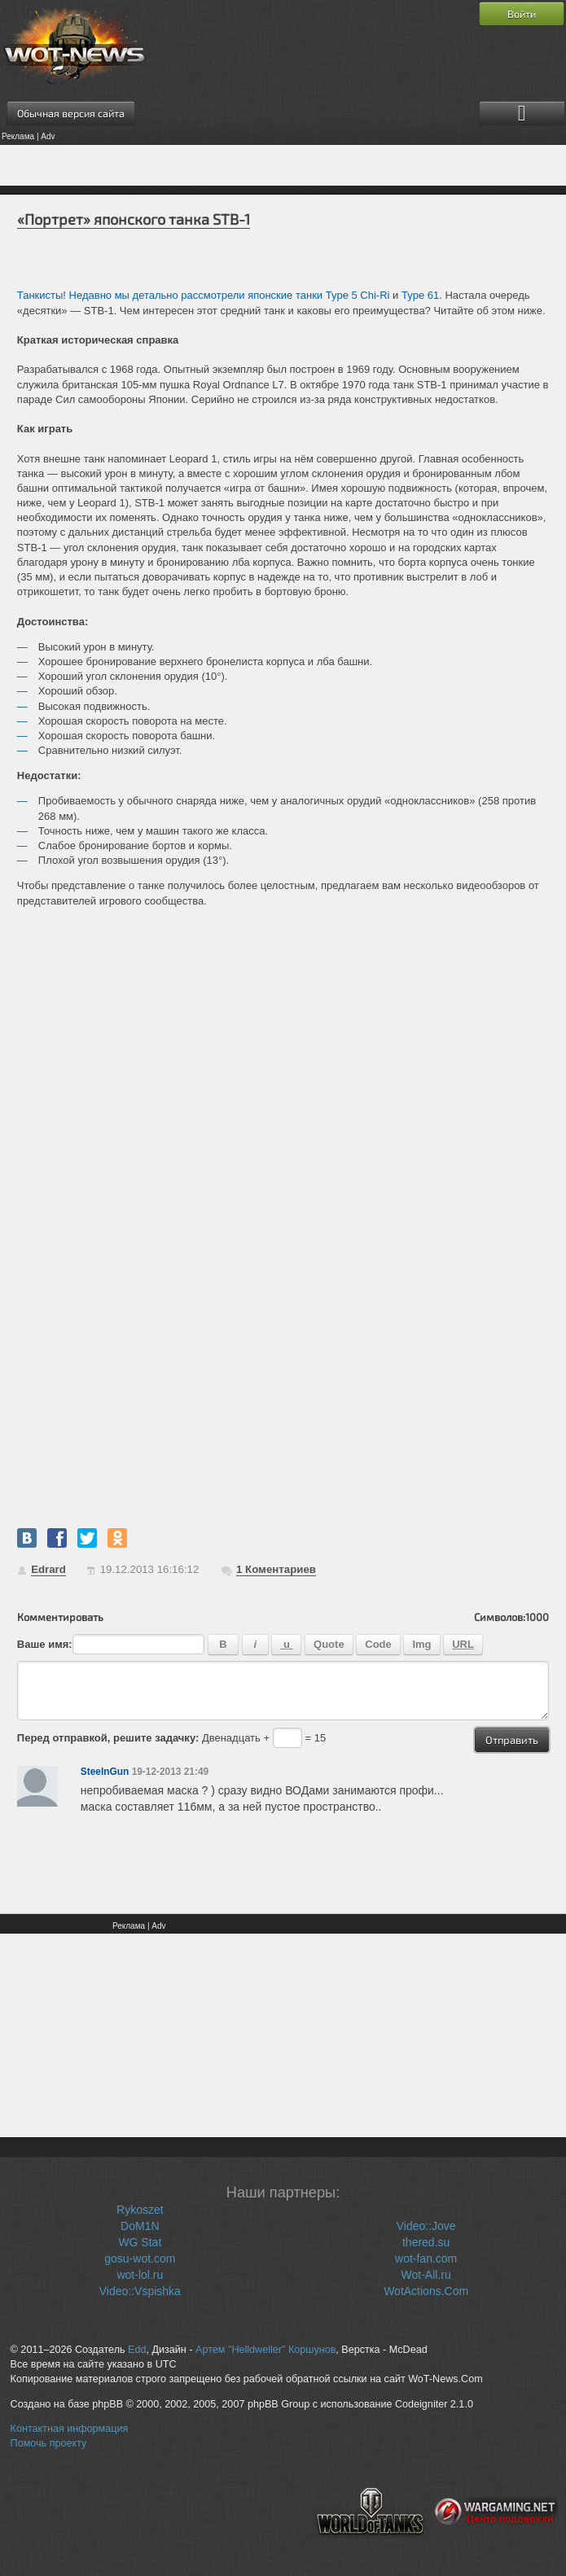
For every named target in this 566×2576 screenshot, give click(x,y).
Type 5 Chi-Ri (358, 295)
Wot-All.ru (426, 2274)
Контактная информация (70, 2428)
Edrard (48, 1569)
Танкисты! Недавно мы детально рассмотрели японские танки (171, 295)
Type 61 (420, 295)
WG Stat (139, 2242)
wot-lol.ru (139, 2274)
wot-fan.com (426, 2258)
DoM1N (140, 2225)
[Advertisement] (283, 165)
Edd (137, 2349)
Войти (521, 13)
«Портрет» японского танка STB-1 (133, 219)
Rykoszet (140, 2209)
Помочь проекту (49, 2443)
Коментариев (276, 1569)
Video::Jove (426, 2225)
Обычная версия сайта (71, 113)
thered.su (426, 2242)
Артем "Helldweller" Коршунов (265, 2349)
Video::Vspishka (140, 2291)
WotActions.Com (426, 2291)
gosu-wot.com (139, 2258)
